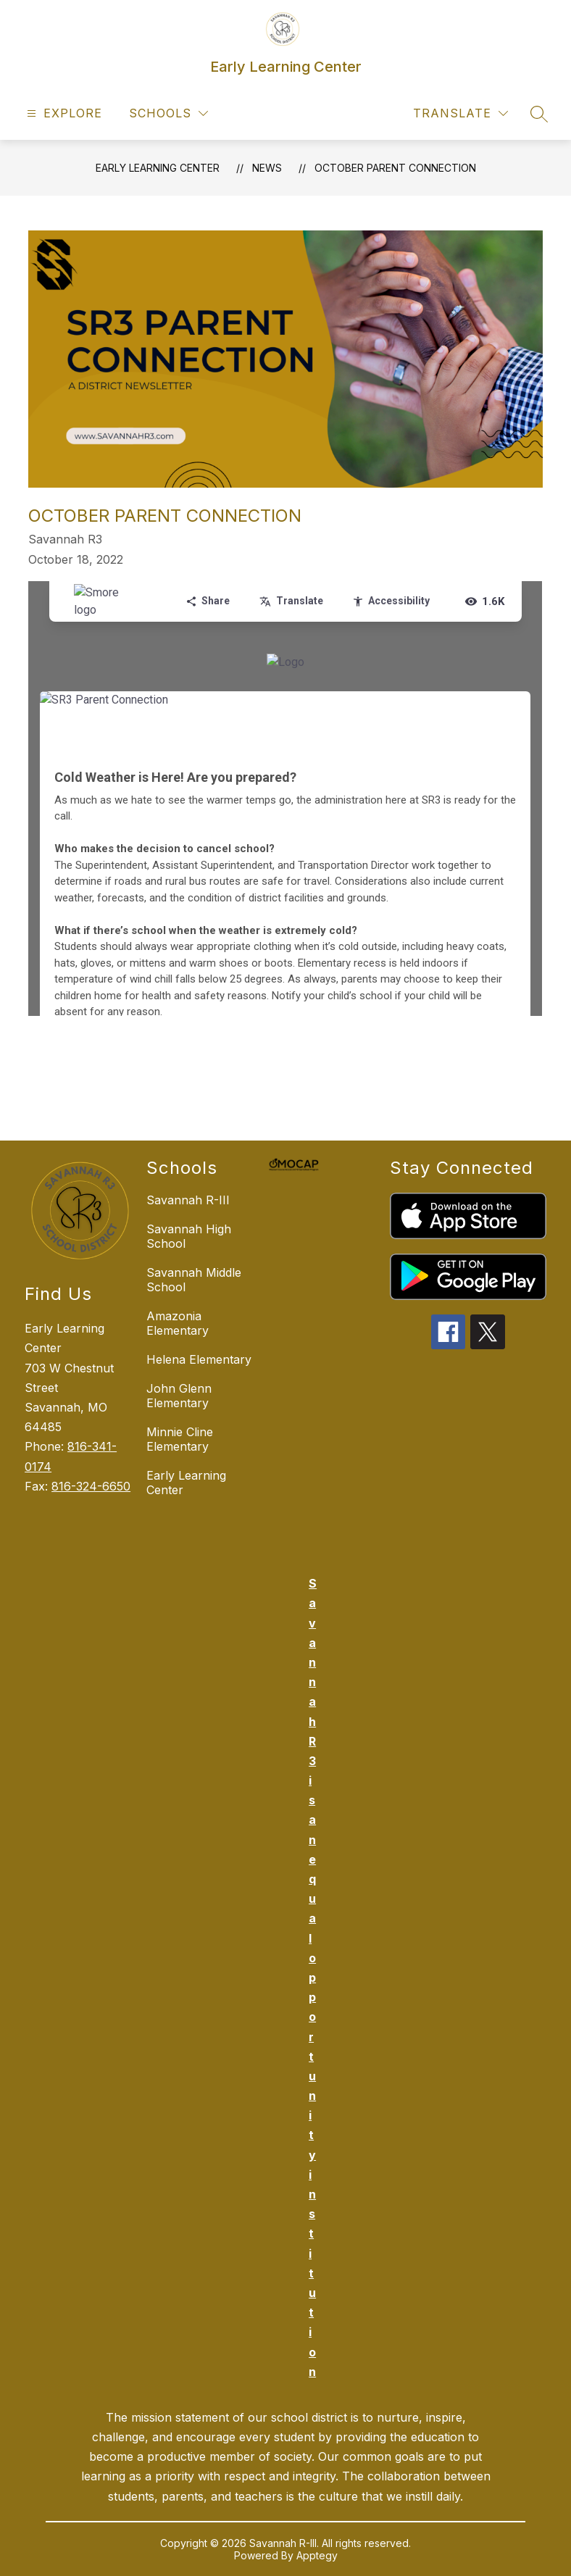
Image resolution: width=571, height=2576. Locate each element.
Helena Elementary (198, 1359)
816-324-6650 (90, 1486)
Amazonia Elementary (177, 1323)
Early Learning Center (158, 168)
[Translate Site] (460, 113)
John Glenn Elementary (179, 1395)
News (267, 168)
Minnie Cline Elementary (179, 1439)
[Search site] (539, 113)
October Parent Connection (395, 168)
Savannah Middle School (193, 1279)
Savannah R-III (188, 1200)
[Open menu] (62, 113)
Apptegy (317, 2555)
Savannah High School (188, 1236)
